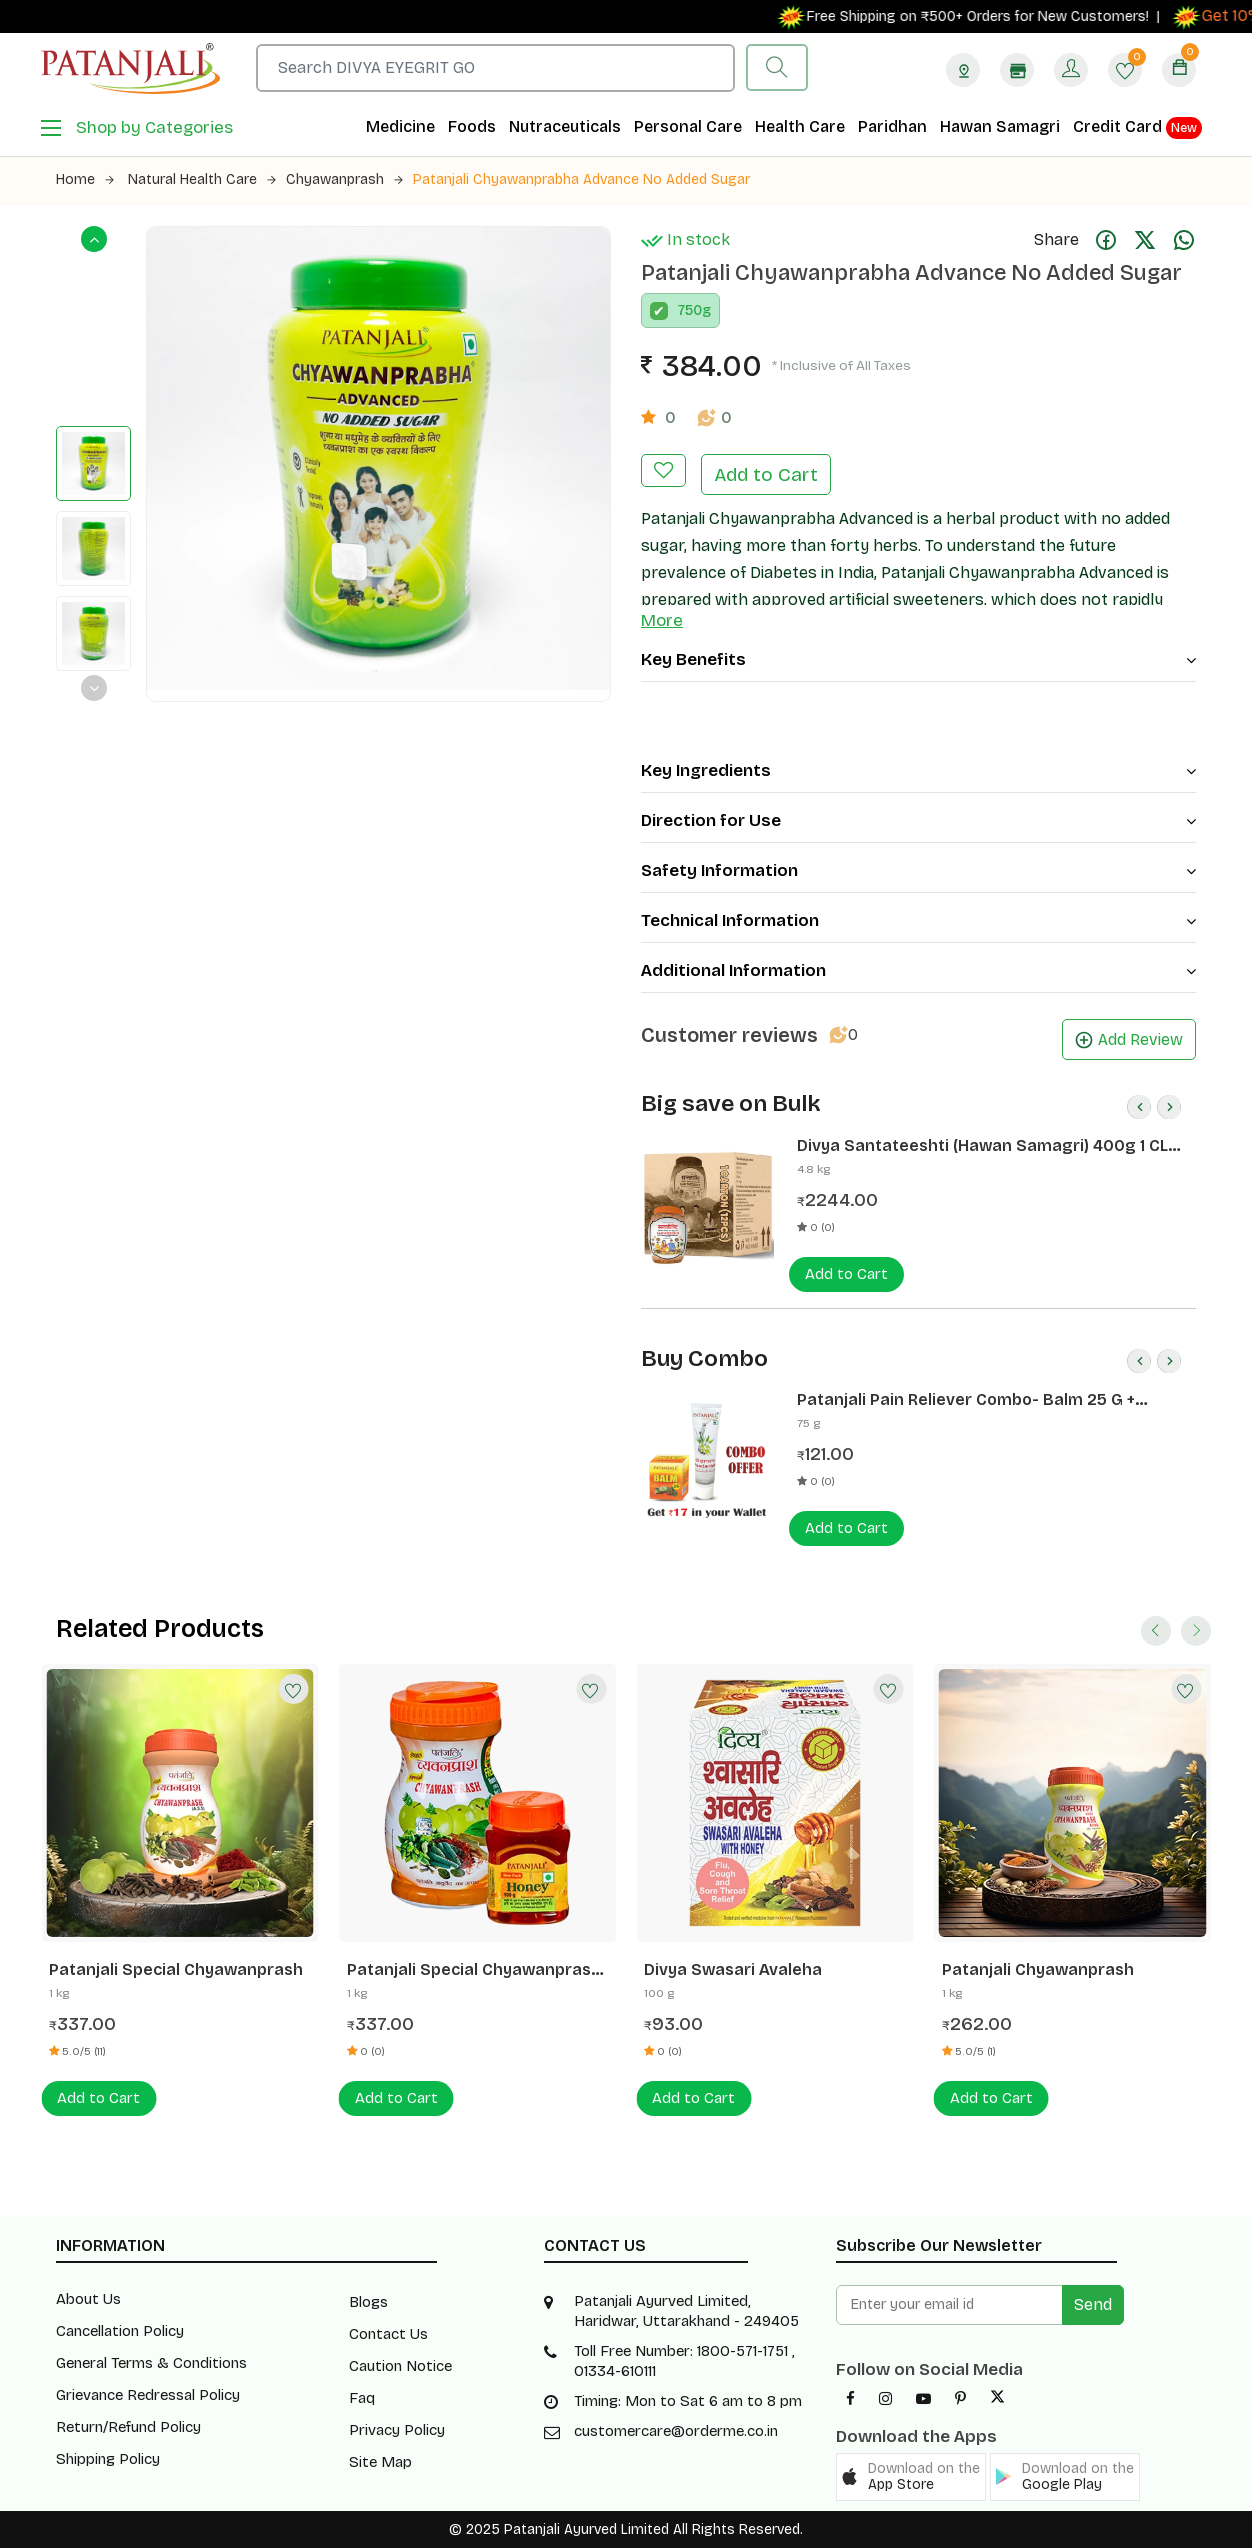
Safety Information (918, 870)
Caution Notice (400, 2366)
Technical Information (918, 920)
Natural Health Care (202, 179)
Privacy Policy (397, 2430)
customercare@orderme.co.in (676, 2431)
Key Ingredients (918, 770)
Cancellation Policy (120, 2331)
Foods (472, 126)
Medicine (400, 126)
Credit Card (1137, 128)
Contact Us (388, 2334)
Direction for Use (918, 820)
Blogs (368, 2302)
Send (1093, 2304)
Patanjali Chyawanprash (1038, 1969)
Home (85, 179)
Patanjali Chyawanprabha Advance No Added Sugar (581, 179)
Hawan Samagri (1000, 126)
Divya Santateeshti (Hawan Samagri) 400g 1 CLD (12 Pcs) (988, 1146)
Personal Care (688, 126)
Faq (362, 2398)
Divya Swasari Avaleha (733, 1969)
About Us (88, 2299)
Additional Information (918, 970)
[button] (911, 2477)
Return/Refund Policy (128, 2427)
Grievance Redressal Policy (148, 2395)
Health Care (800, 126)
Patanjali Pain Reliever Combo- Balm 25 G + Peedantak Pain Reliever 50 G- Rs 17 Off (966, 1400)
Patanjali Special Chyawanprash (176, 1969)
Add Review (1129, 1039)
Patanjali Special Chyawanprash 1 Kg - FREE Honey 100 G (474, 1970)
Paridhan (892, 126)
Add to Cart (766, 474)
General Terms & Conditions (151, 2363)
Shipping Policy (108, 2459)
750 (690, 310)
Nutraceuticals (565, 126)
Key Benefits (918, 659)
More (662, 620)
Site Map (380, 2462)
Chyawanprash (344, 179)
